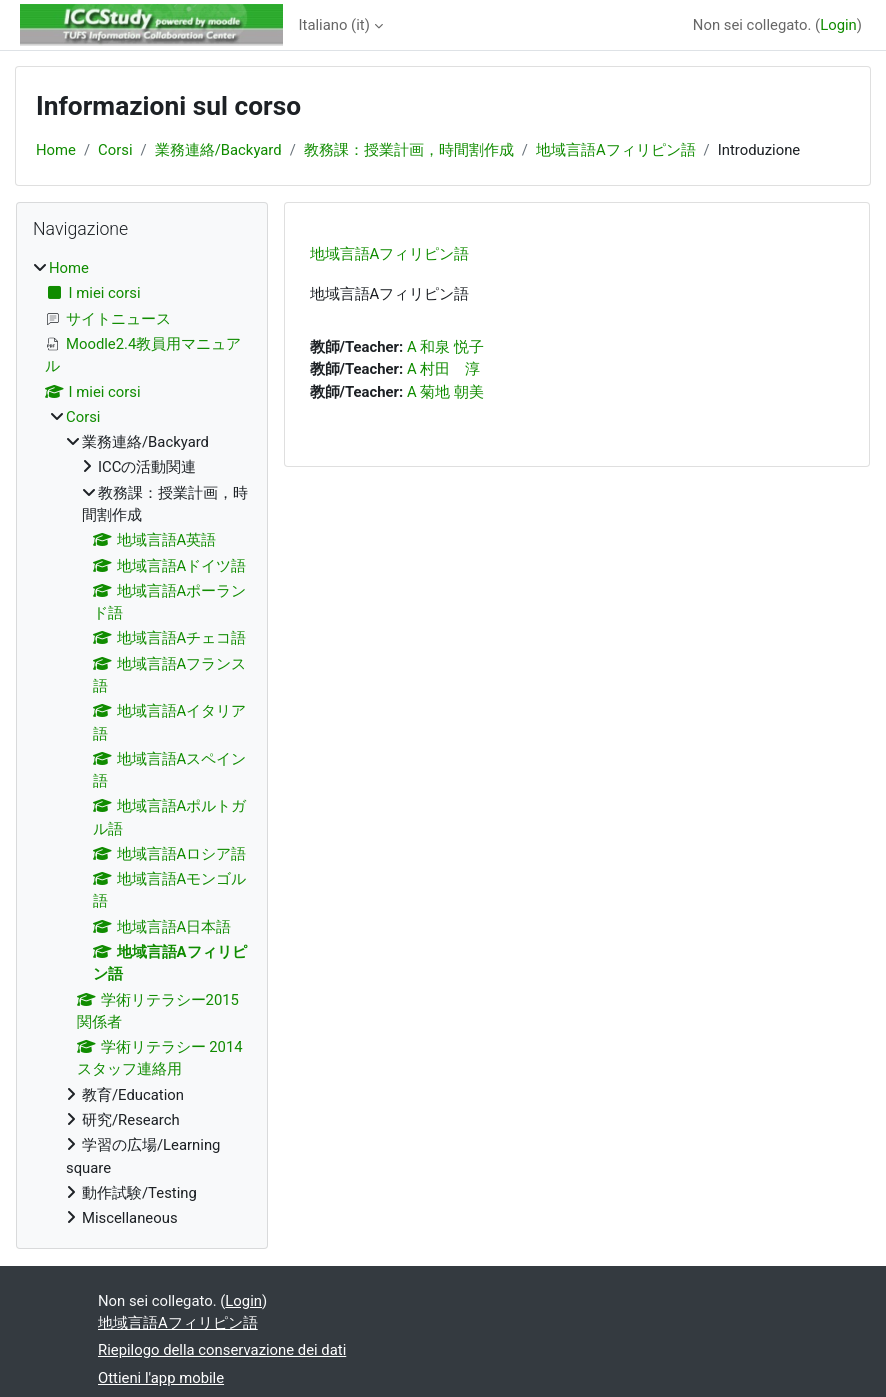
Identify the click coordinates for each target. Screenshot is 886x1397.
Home (56, 150)
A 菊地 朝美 (445, 392)
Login (838, 25)
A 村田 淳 (443, 369)
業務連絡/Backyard (218, 150)
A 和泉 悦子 (445, 347)
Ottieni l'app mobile (161, 1378)
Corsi (115, 150)
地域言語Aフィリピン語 (616, 150)
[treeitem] (142, 743)
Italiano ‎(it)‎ (334, 25)
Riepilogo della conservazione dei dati (222, 1350)
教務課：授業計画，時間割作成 (409, 150)
